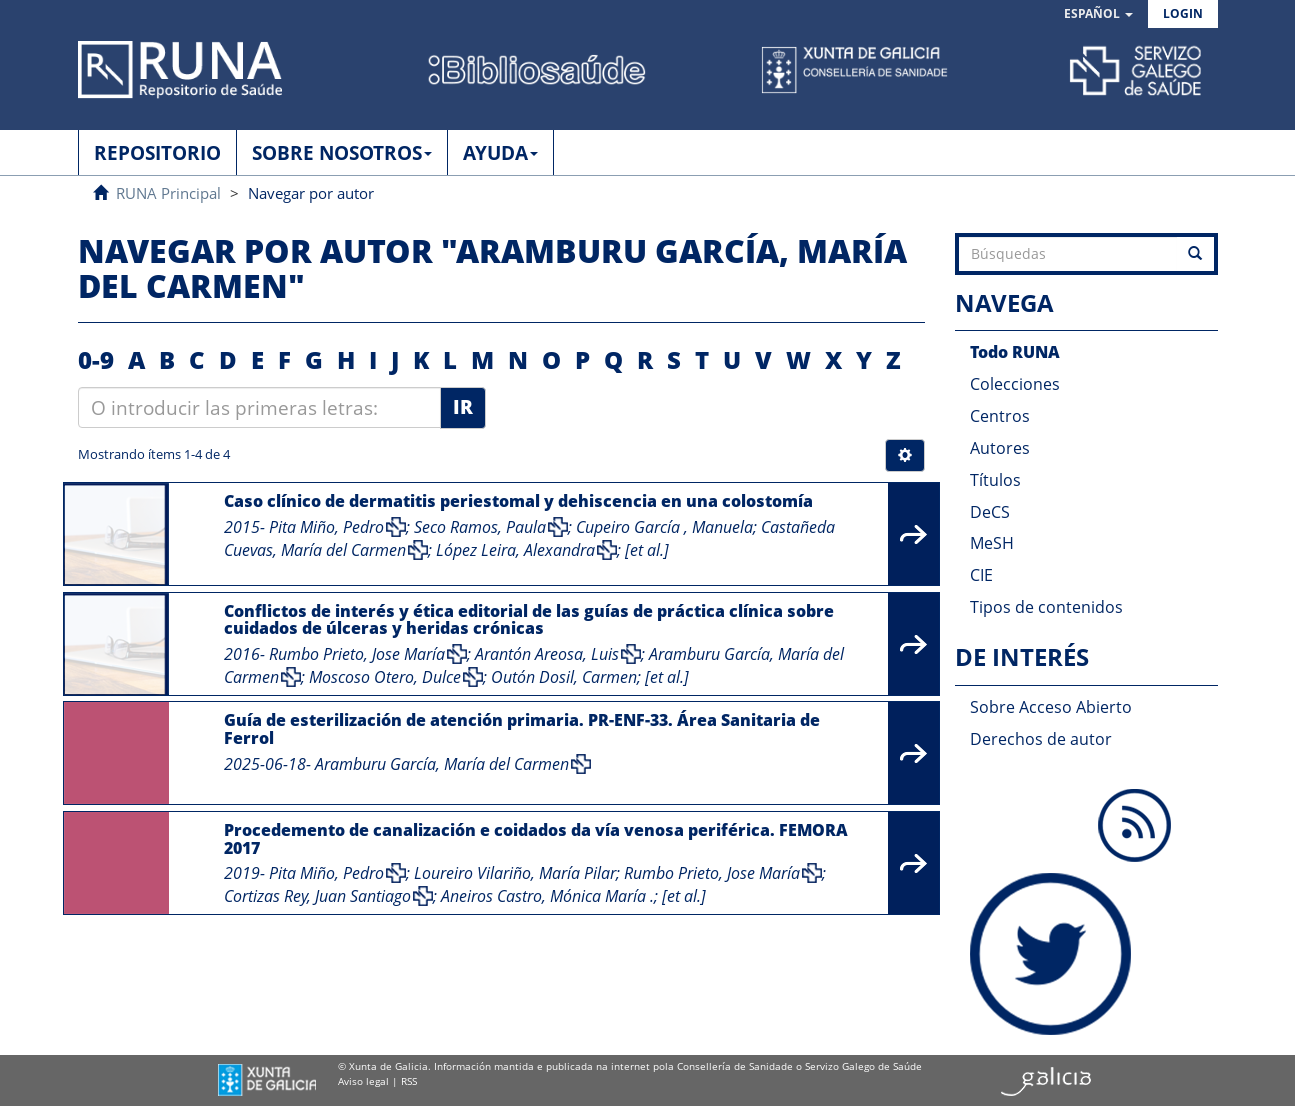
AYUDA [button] (500, 153)
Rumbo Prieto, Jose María (357, 654)
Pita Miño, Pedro (326, 527)
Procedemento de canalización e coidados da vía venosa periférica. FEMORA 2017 (536, 839)
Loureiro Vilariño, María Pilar (515, 873)
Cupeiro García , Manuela (664, 527)
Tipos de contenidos (1046, 607)
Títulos (995, 480)
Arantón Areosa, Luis (547, 654)
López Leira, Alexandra (515, 550)
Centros (1000, 416)
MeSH (992, 543)
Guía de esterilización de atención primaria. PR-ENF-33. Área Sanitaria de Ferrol (522, 729)
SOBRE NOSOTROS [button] (342, 153)
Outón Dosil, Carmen (564, 677)
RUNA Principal (168, 193)
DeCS (990, 512)
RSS (409, 1081)
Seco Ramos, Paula (480, 527)
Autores (1000, 448)
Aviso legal (363, 1081)
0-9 (96, 359)
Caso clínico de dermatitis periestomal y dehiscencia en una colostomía (518, 501)
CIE (981, 575)
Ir (463, 407)
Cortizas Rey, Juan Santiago (317, 896)
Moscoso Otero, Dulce (385, 677)
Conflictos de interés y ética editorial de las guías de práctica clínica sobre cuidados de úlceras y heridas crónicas (529, 620)
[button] (1098, 14)
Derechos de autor (1041, 739)
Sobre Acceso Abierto (1051, 707)
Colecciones (1015, 384)
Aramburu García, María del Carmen (442, 764)
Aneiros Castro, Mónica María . (547, 896)
